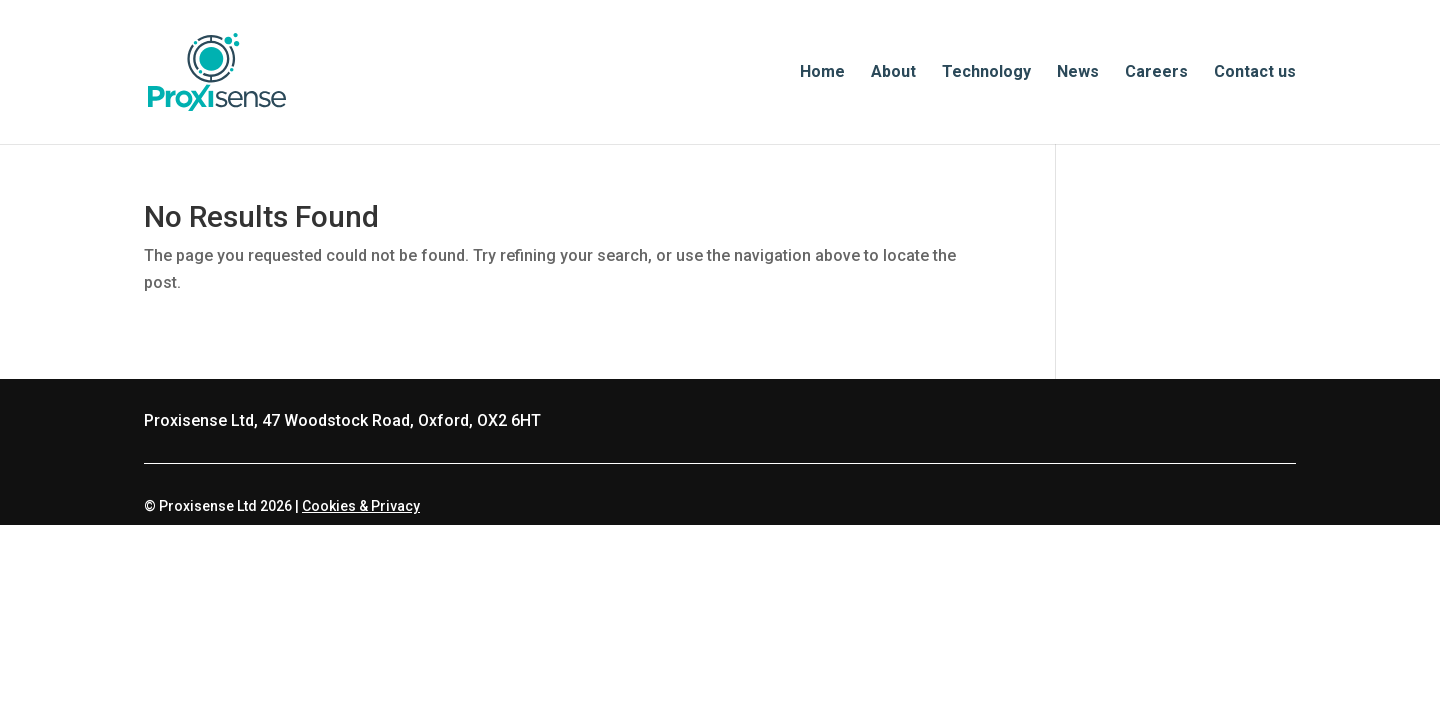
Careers (1156, 73)
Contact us (1255, 73)
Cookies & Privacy (361, 506)
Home (822, 73)
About (893, 73)
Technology (986, 73)
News (1078, 73)
